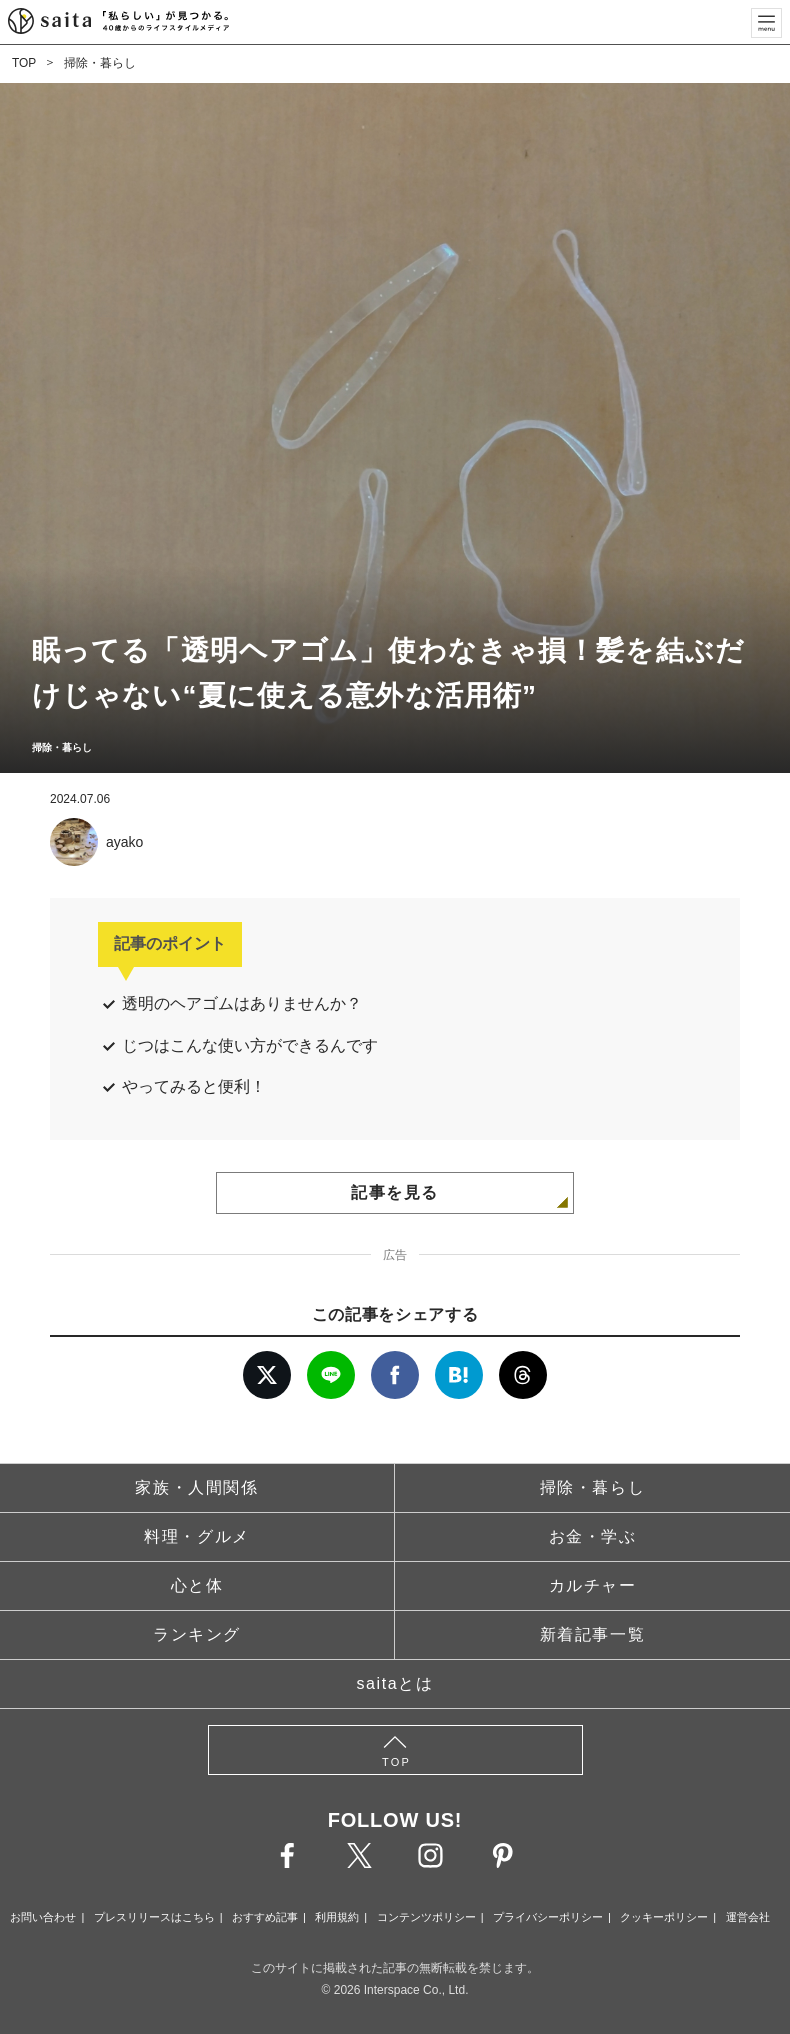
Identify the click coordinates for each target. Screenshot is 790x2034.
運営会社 (748, 1917)
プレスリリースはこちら (154, 1917)
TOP (24, 63)
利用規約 (337, 1917)
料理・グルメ (197, 1536)
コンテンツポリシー (426, 1917)
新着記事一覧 (593, 1634)
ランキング (197, 1634)
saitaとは (395, 1683)
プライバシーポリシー (548, 1917)
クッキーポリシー (664, 1917)
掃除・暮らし (100, 63)
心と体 (197, 1585)
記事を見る (395, 1192)
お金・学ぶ (593, 1536)
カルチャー (593, 1585)
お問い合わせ (43, 1917)
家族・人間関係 (196, 1487)
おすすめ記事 (265, 1917)
